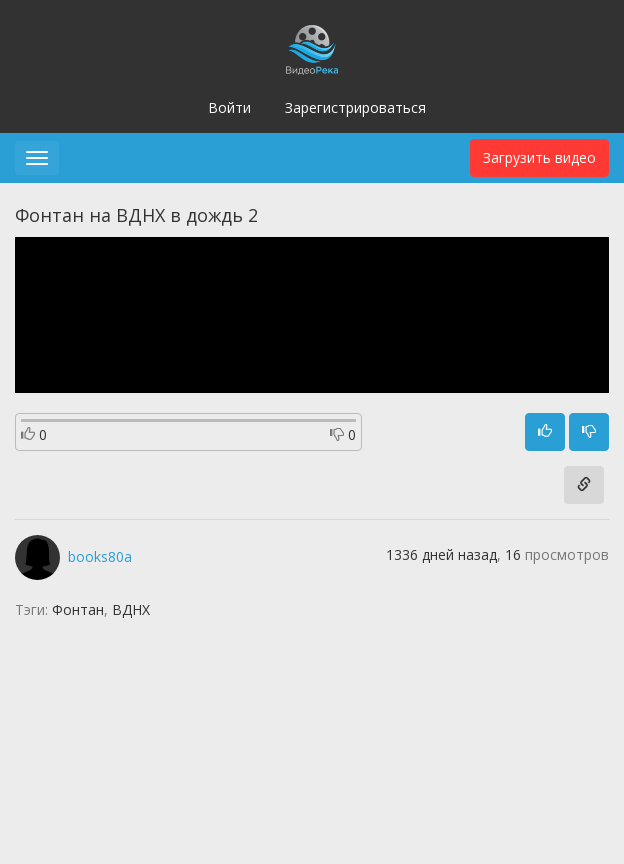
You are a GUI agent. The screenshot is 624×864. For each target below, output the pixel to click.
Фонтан (78, 609)
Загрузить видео (539, 157)
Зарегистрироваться (355, 107)
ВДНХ (131, 609)
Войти (229, 107)
